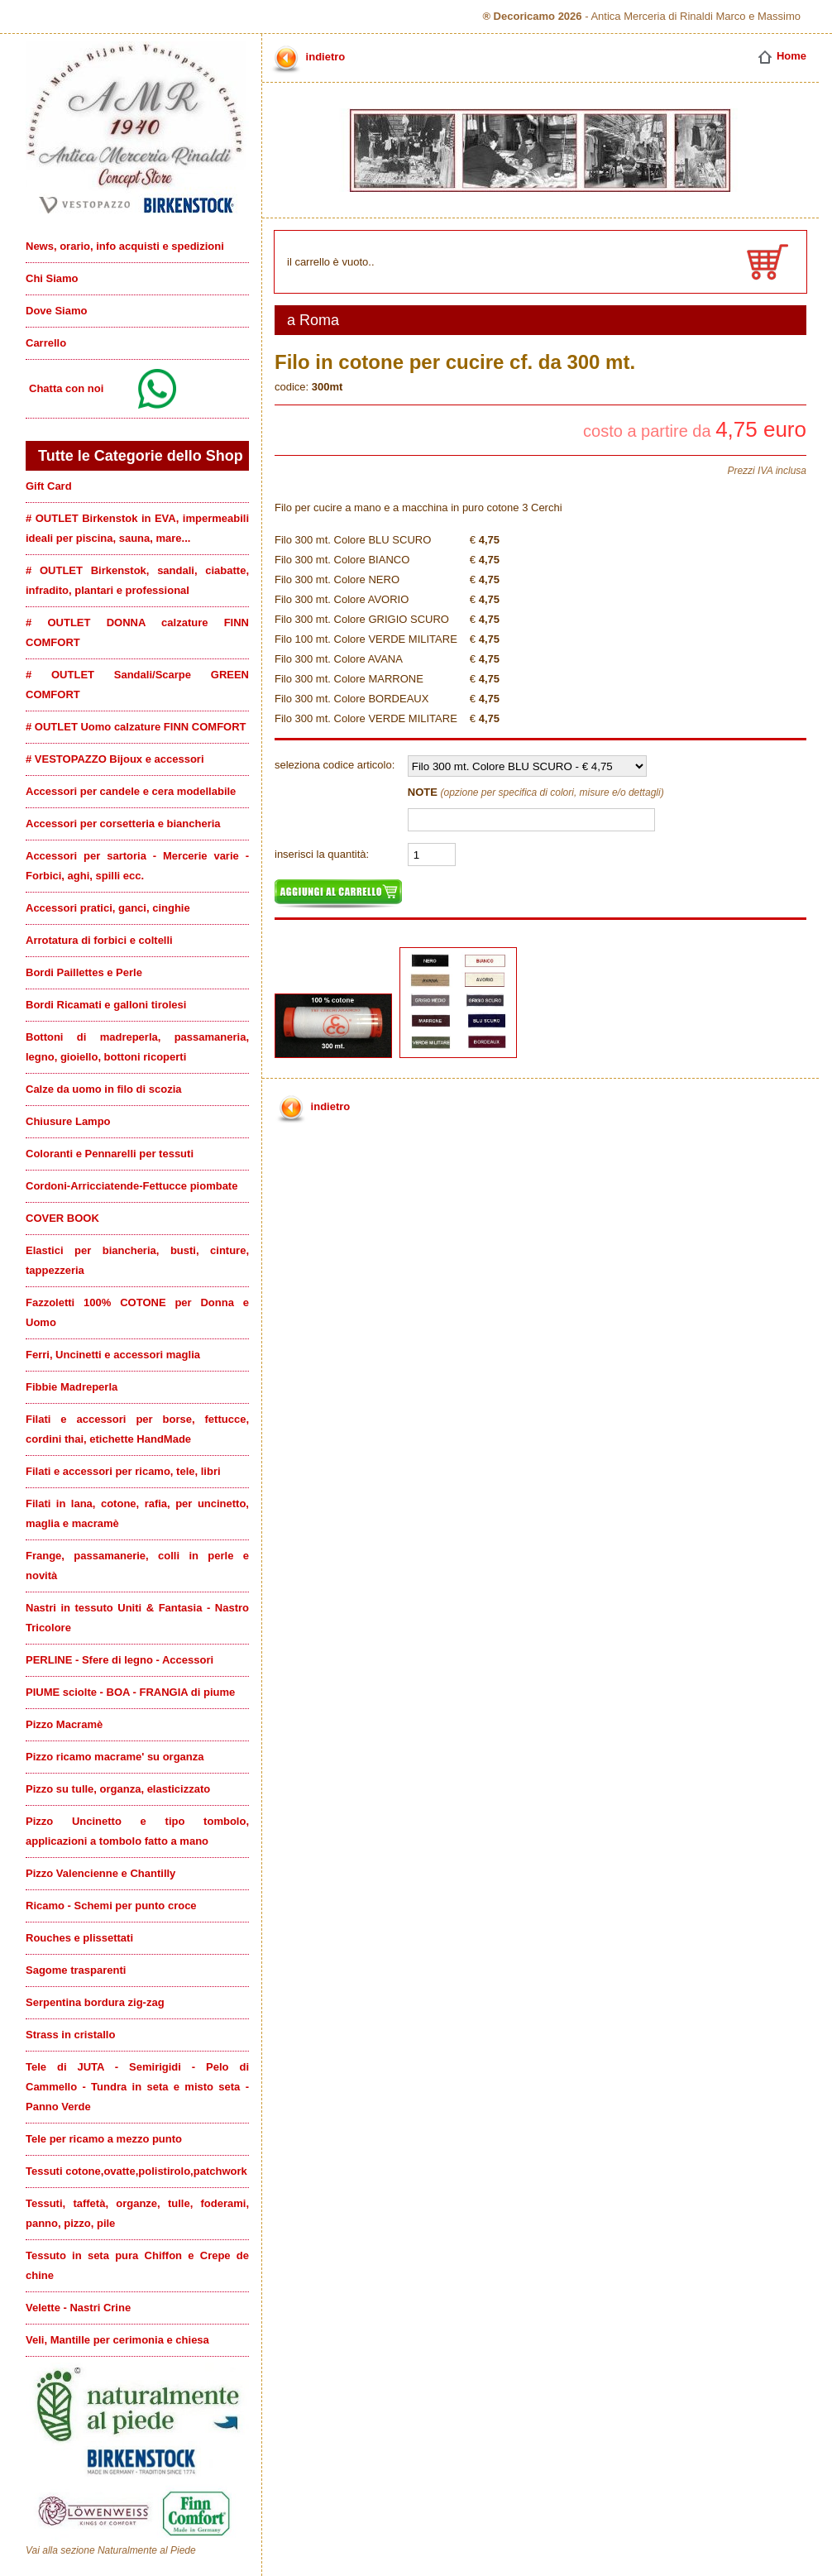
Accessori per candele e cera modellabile (131, 791)
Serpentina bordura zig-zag (95, 2002)
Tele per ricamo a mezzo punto (104, 2139)
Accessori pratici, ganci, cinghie (108, 908)
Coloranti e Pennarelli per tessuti (110, 1153)
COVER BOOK (62, 1218)
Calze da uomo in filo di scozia (104, 1089)
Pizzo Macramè (64, 1724)
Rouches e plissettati (79, 1938)
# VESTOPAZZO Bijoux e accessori (115, 759)
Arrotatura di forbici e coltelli (99, 940)
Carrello (46, 343)
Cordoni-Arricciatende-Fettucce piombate (131, 1186)
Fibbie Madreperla (71, 1387)
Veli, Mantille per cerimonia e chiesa (117, 2340)
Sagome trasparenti (76, 1970)
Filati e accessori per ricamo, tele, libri (123, 1471)
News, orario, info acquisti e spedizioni (125, 246)
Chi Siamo (52, 278)
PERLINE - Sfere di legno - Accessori (119, 1660)
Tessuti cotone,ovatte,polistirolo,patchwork (136, 2171)
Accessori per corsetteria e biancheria (123, 823)
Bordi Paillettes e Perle (84, 972)
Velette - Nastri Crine (78, 2307)
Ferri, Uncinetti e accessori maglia (113, 1354)
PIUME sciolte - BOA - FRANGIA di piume (130, 1692)
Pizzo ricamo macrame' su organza (115, 1756)
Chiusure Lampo (68, 1121)
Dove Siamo (56, 310)
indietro (307, 56)
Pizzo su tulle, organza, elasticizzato (118, 1789)
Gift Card (49, 486)
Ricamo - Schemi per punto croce (111, 1905)
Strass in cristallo (70, 2034)
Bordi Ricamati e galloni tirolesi (106, 1004)
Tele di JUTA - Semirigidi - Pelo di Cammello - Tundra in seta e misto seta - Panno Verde (137, 2087)
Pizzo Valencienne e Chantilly (100, 1873)
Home (781, 56)
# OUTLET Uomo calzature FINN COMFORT (136, 727)
